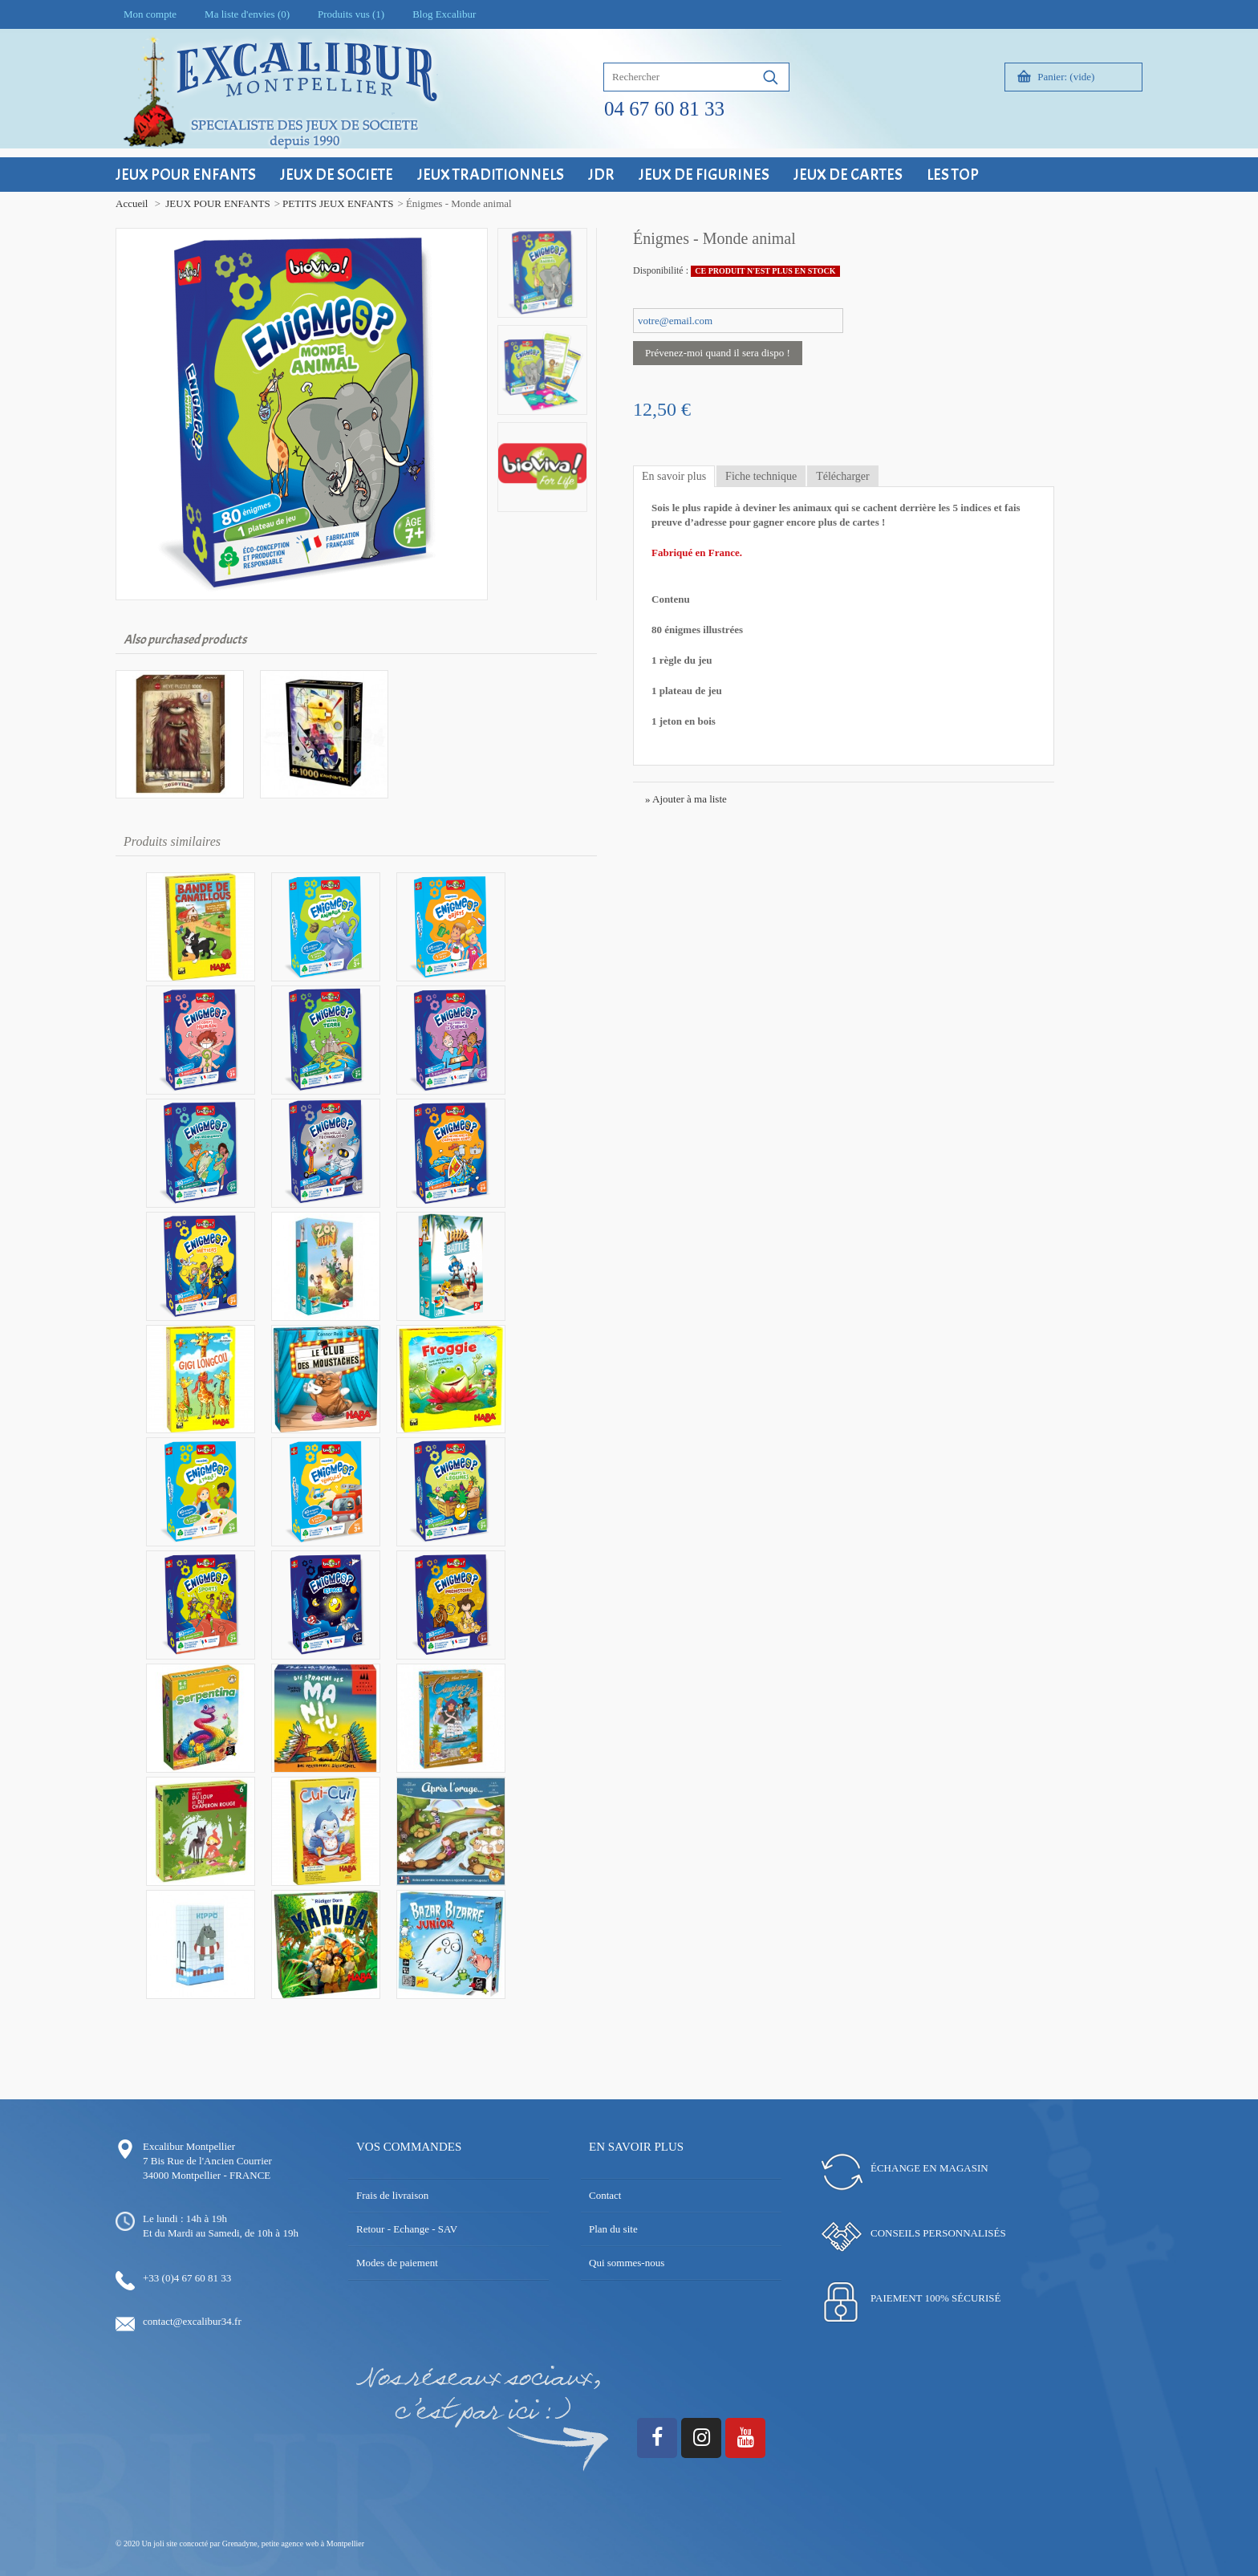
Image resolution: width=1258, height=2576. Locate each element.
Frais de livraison (392, 2195)
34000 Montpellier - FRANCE (206, 2175)
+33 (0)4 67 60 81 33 (187, 2278)
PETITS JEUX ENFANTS (337, 203)
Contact (605, 2195)
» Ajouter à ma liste (686, 799)
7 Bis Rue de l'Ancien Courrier (207, 2161)
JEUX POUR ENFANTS (217, 203)
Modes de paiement (397, 2263)
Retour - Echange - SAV (406, 2229)
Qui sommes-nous (626, 2263)
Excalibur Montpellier (189, 2146)
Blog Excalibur (444, 14)
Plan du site (613, 2229)
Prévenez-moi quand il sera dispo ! (717, 353)
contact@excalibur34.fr (192, 2321)
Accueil (132, 203)
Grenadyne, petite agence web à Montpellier (293, 2543)
